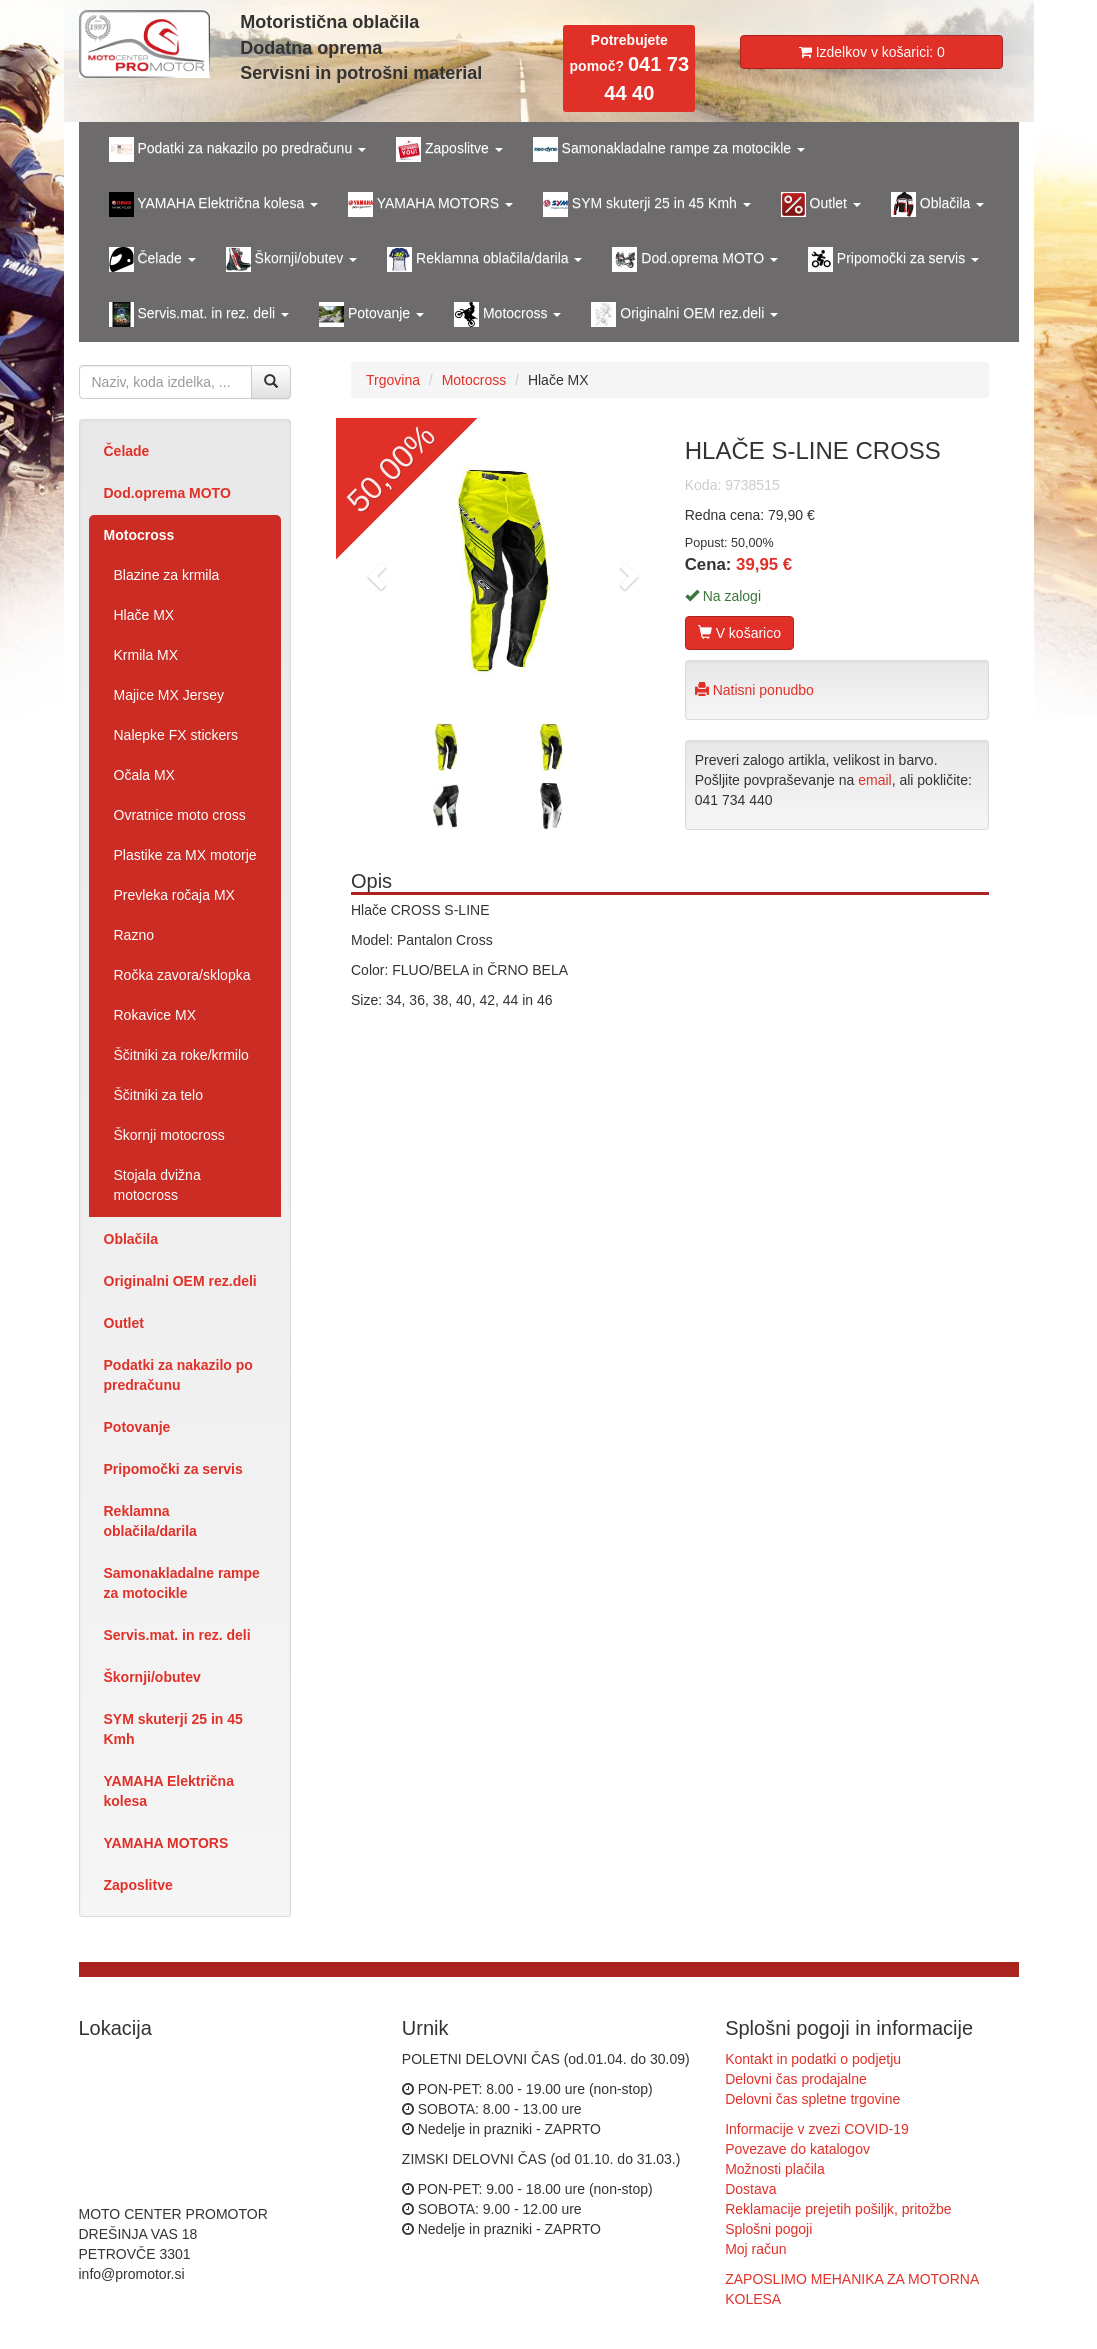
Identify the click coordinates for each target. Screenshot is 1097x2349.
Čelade (127, 451)
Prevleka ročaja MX (174, 895)
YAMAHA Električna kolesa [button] (214, 204)
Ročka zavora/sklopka (182, 975)
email (874, 780)
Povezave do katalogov (797, 2149)
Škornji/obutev (152, 1677)
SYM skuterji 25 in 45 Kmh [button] (647, 204)
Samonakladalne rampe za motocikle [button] (669, 149)
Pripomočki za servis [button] (893, 259)
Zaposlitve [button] (449, 149)
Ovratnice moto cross (180, 815)
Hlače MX (144, 615)
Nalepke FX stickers (176, 735)
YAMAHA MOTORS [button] (430, 204)
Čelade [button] (152, 259)
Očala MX (144, 775)
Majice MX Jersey (169, 695)
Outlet (124, 1323)
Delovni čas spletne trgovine (812, 2099)
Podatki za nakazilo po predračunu (178, 1375)
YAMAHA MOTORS (166, 1843)
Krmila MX (146, 655)
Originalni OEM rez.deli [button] (684, 314)
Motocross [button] (507, 314)
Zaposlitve (138, 1885)
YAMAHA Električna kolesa (169, 1791)
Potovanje (137, 1427)
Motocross (139, 535)
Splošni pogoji (768, 2229)
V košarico (739, 633)
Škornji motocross (169, 1135)
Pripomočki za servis (173, 1469)
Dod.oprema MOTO (167, 493)
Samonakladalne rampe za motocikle (182, 1583)
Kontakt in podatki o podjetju (813, 2059)
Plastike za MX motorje (185, 855)
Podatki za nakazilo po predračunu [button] (238, 149)
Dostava (750, 2189)
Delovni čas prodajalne (796, 2079)
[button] (374, 570)
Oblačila (131, 1239)
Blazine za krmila (167, 575)
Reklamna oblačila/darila (150, 1521)
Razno (134, 935)
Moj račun (755, 2249)
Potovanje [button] (371, 314)
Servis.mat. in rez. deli (177, 1635)
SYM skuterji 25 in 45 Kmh (173, 1729)
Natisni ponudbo (754, 690)
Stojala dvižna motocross (157, 1185)
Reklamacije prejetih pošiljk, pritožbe (838, 2209)
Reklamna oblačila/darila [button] (484, 259)
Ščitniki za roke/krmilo (181, 1055)
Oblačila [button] (937, 204)
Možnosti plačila (775, 2169)
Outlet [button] (821, 204)
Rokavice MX (155, 1015)
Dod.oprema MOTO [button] (694, 259)
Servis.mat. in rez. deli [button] (199, 314)
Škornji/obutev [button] (292, 259)
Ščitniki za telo (158, 1095)
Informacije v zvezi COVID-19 (817, 2129)
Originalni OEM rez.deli (180, 1281)
